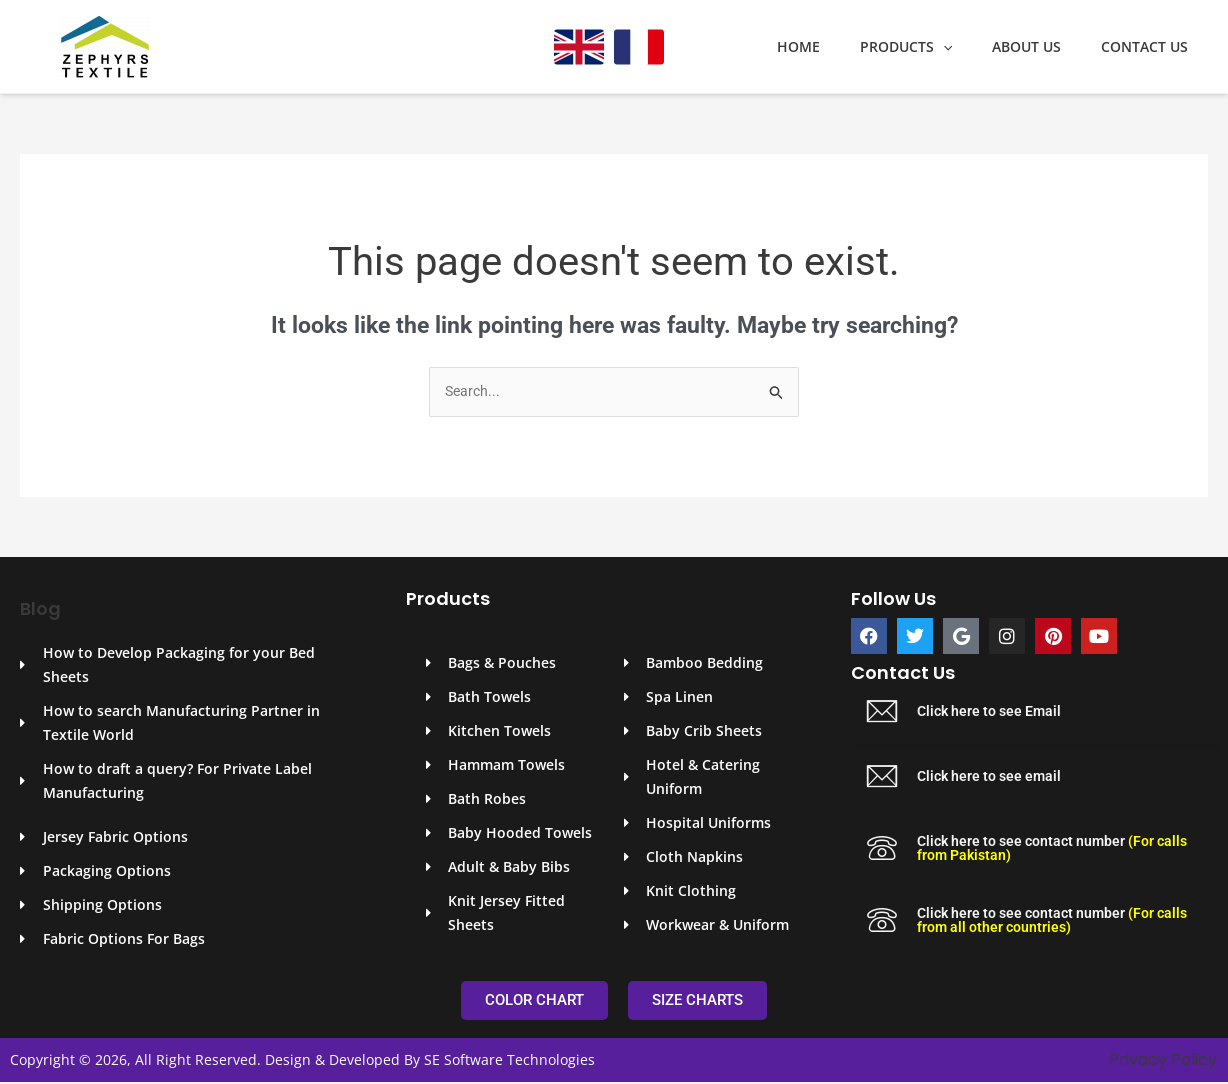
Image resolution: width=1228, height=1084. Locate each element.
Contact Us (1150, 47)
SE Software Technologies (509, 1060)
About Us (1044, 47)
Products (936, 47)
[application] (973, 47)
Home (840, 47)
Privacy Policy (1163, 1061)
